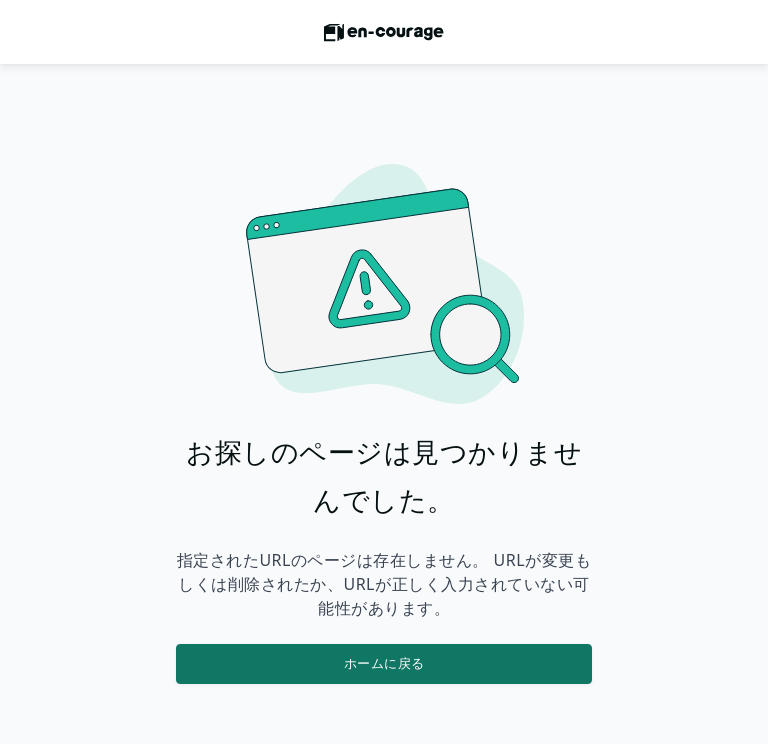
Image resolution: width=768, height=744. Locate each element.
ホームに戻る (384, 663)
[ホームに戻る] (384, 38)
